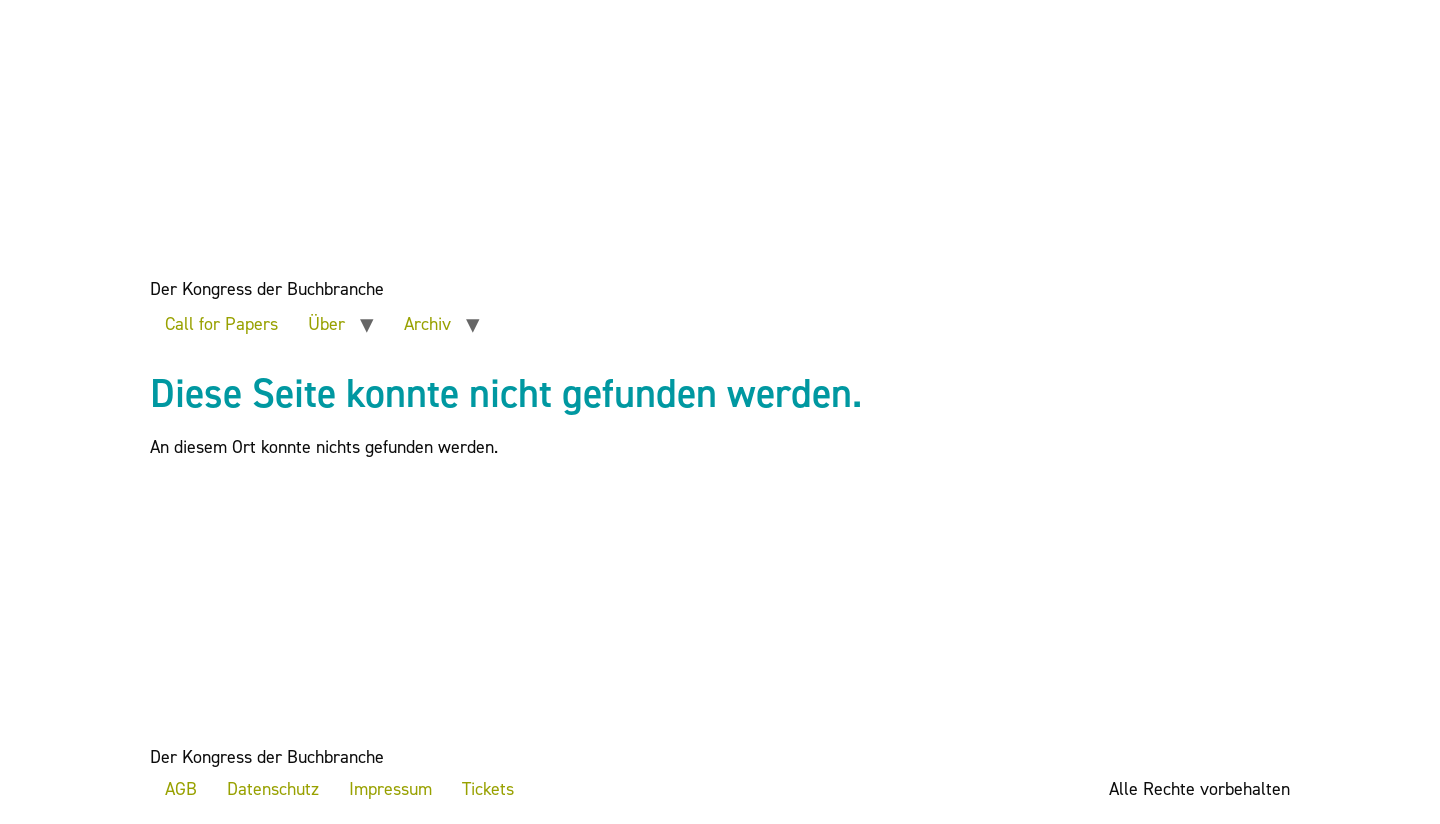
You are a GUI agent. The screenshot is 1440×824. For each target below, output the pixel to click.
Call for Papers (221, 324)
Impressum (390, 789)
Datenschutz (273, 789)
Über (326, 324)
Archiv (427, 324)
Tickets (488, 789)
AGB (181, 789)
